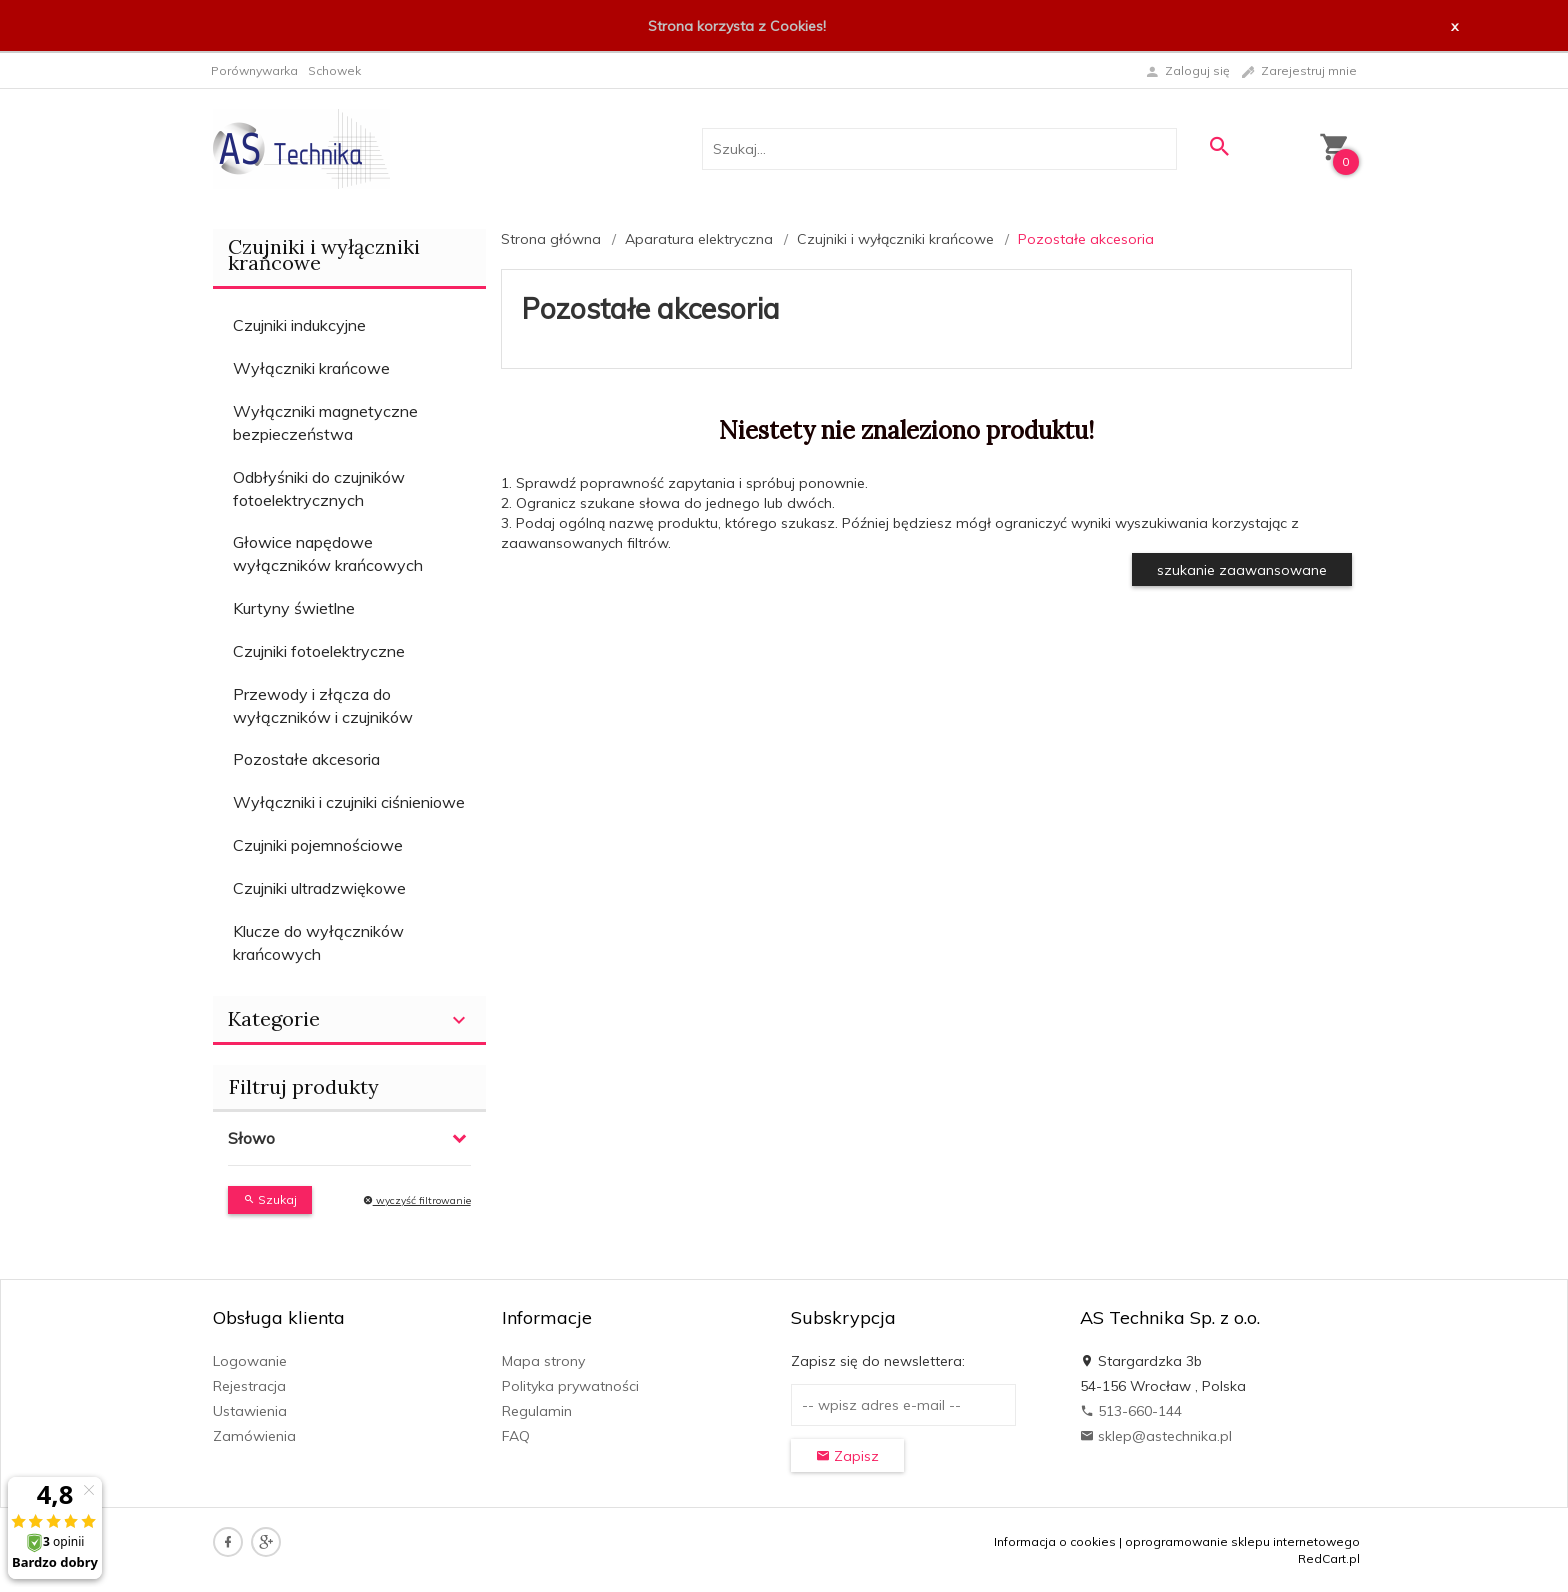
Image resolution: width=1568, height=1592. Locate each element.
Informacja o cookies (1055, 1541)
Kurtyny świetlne (294, 608)
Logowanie (250, 1361)
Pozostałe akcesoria (306, 759)
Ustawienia (250, 1411)
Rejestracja (249, 1386)
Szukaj (270, 1199)
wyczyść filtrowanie (417, 1200)
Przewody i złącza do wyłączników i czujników (323, 705)
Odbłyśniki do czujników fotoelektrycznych (319, 488)
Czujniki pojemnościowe (318, 845)
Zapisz (847, 1456)
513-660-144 (1131, 1411)
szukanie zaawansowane (1242, 570)
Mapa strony (543, 1361)
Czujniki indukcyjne (299, 325)
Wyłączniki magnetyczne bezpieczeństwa (325, 422)
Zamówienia (254, 1436)
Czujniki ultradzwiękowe (319, 888)
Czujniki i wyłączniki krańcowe (324, 254)
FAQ (516, 1436)
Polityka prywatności (570, 1386)
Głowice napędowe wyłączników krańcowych (328, 553)
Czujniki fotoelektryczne (319, 651)
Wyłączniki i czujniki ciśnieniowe (349, 802)
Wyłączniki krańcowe (311, 368)
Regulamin (537, 1411)
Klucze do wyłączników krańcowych (318, 942)
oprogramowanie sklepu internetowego (1242, 1541)
